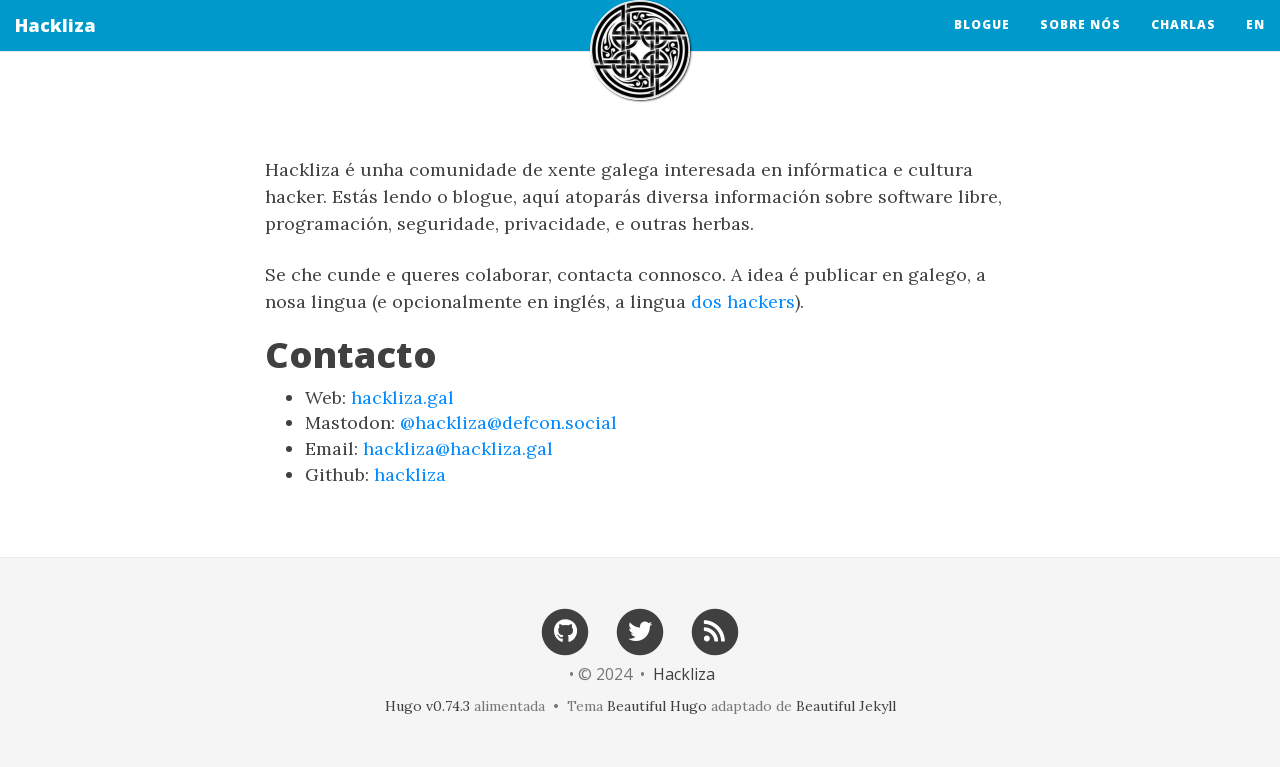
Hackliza (55, 45)
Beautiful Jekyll (846, 706)
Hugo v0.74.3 (427, 706)
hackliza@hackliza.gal (458, 448)
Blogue (982, 44)
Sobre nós (1080, 44)
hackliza (410, 474)
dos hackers (743, 301)
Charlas (1183, 44)
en (1255, 44)
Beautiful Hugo (657, 706)
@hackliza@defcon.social (508, 422)
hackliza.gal (402, 397)
